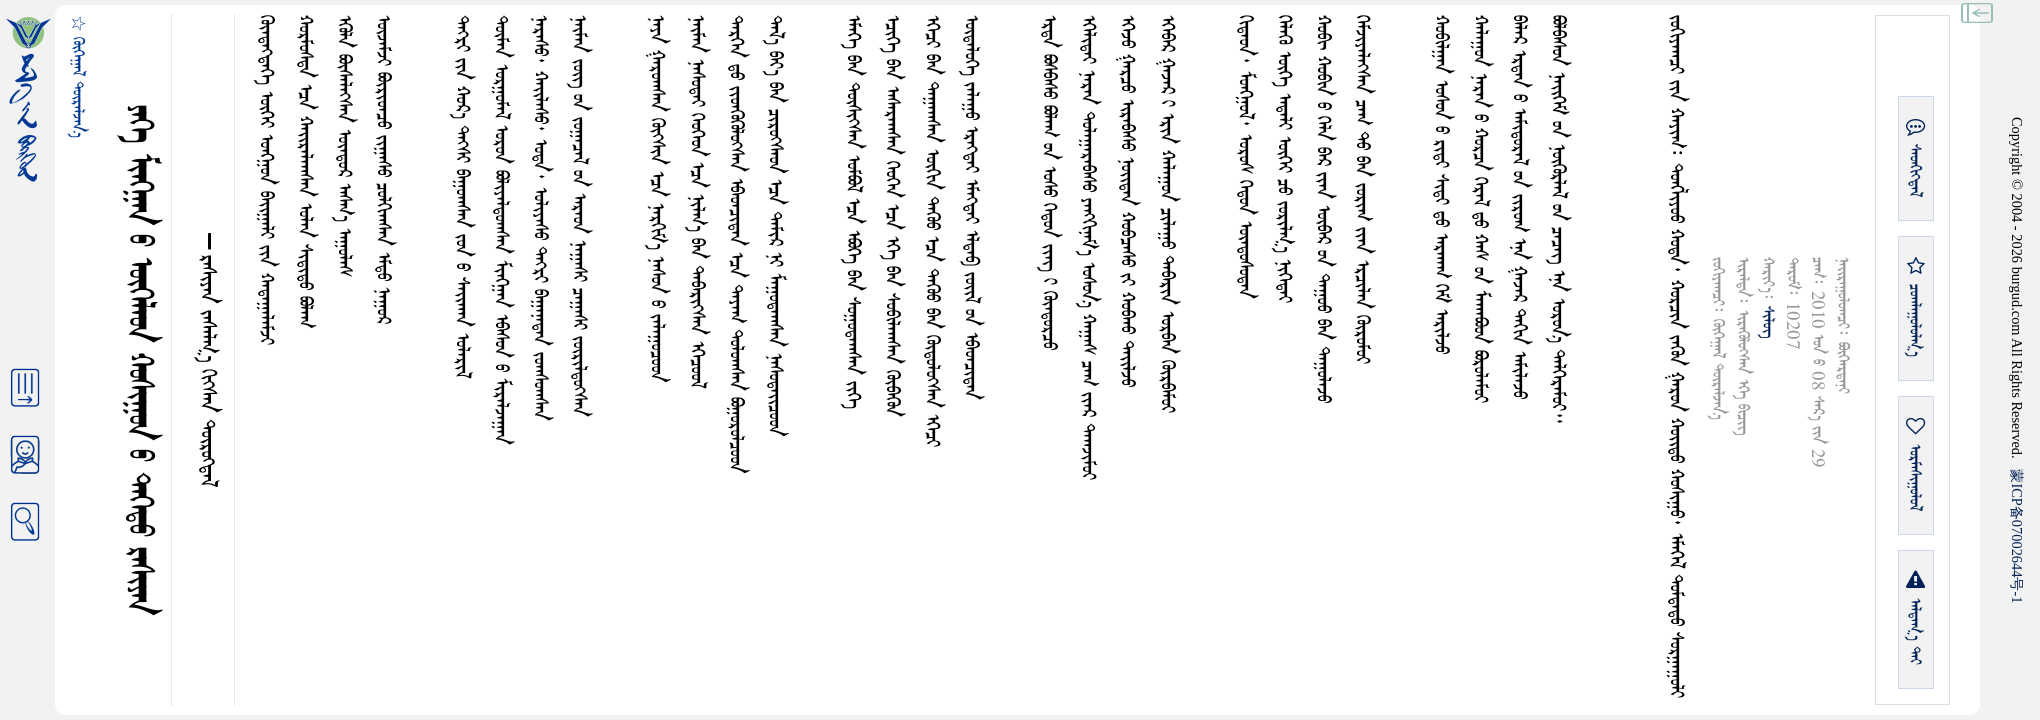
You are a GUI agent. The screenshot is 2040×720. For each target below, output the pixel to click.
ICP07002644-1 (2017, 536)
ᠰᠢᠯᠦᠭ (1767, 322)
